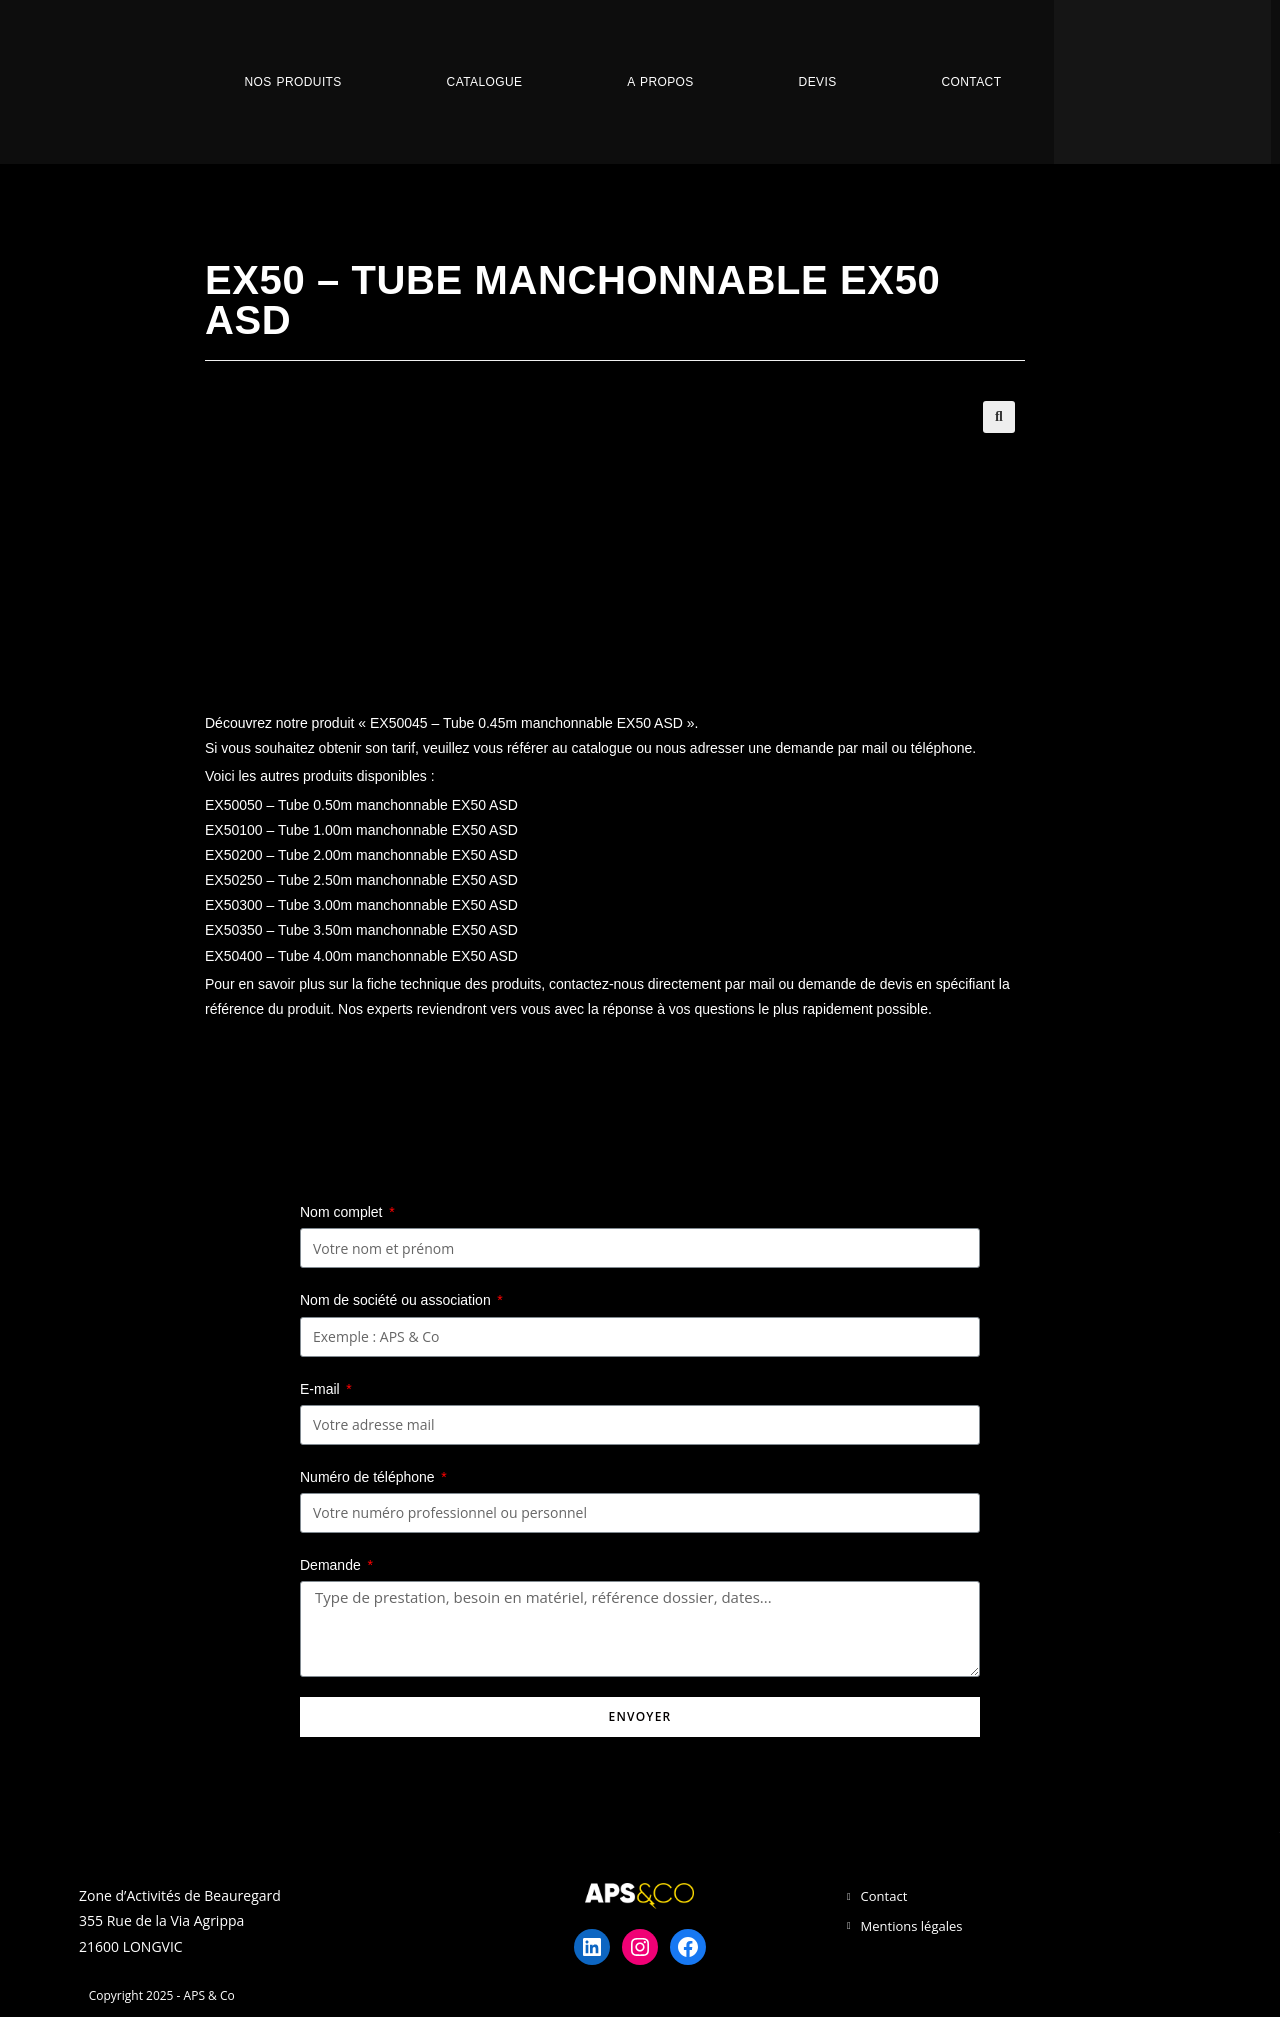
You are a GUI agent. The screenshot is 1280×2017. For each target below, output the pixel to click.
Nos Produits (292, 82)
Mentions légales (912, 1926)
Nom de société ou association (397, 1300)
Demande (332, 1565)
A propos (660, 82)
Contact (971, 82)
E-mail (322, 1389)
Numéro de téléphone (369, 1477)
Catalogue (485, 82)
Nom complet (343, 1212)
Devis (818, 82)
